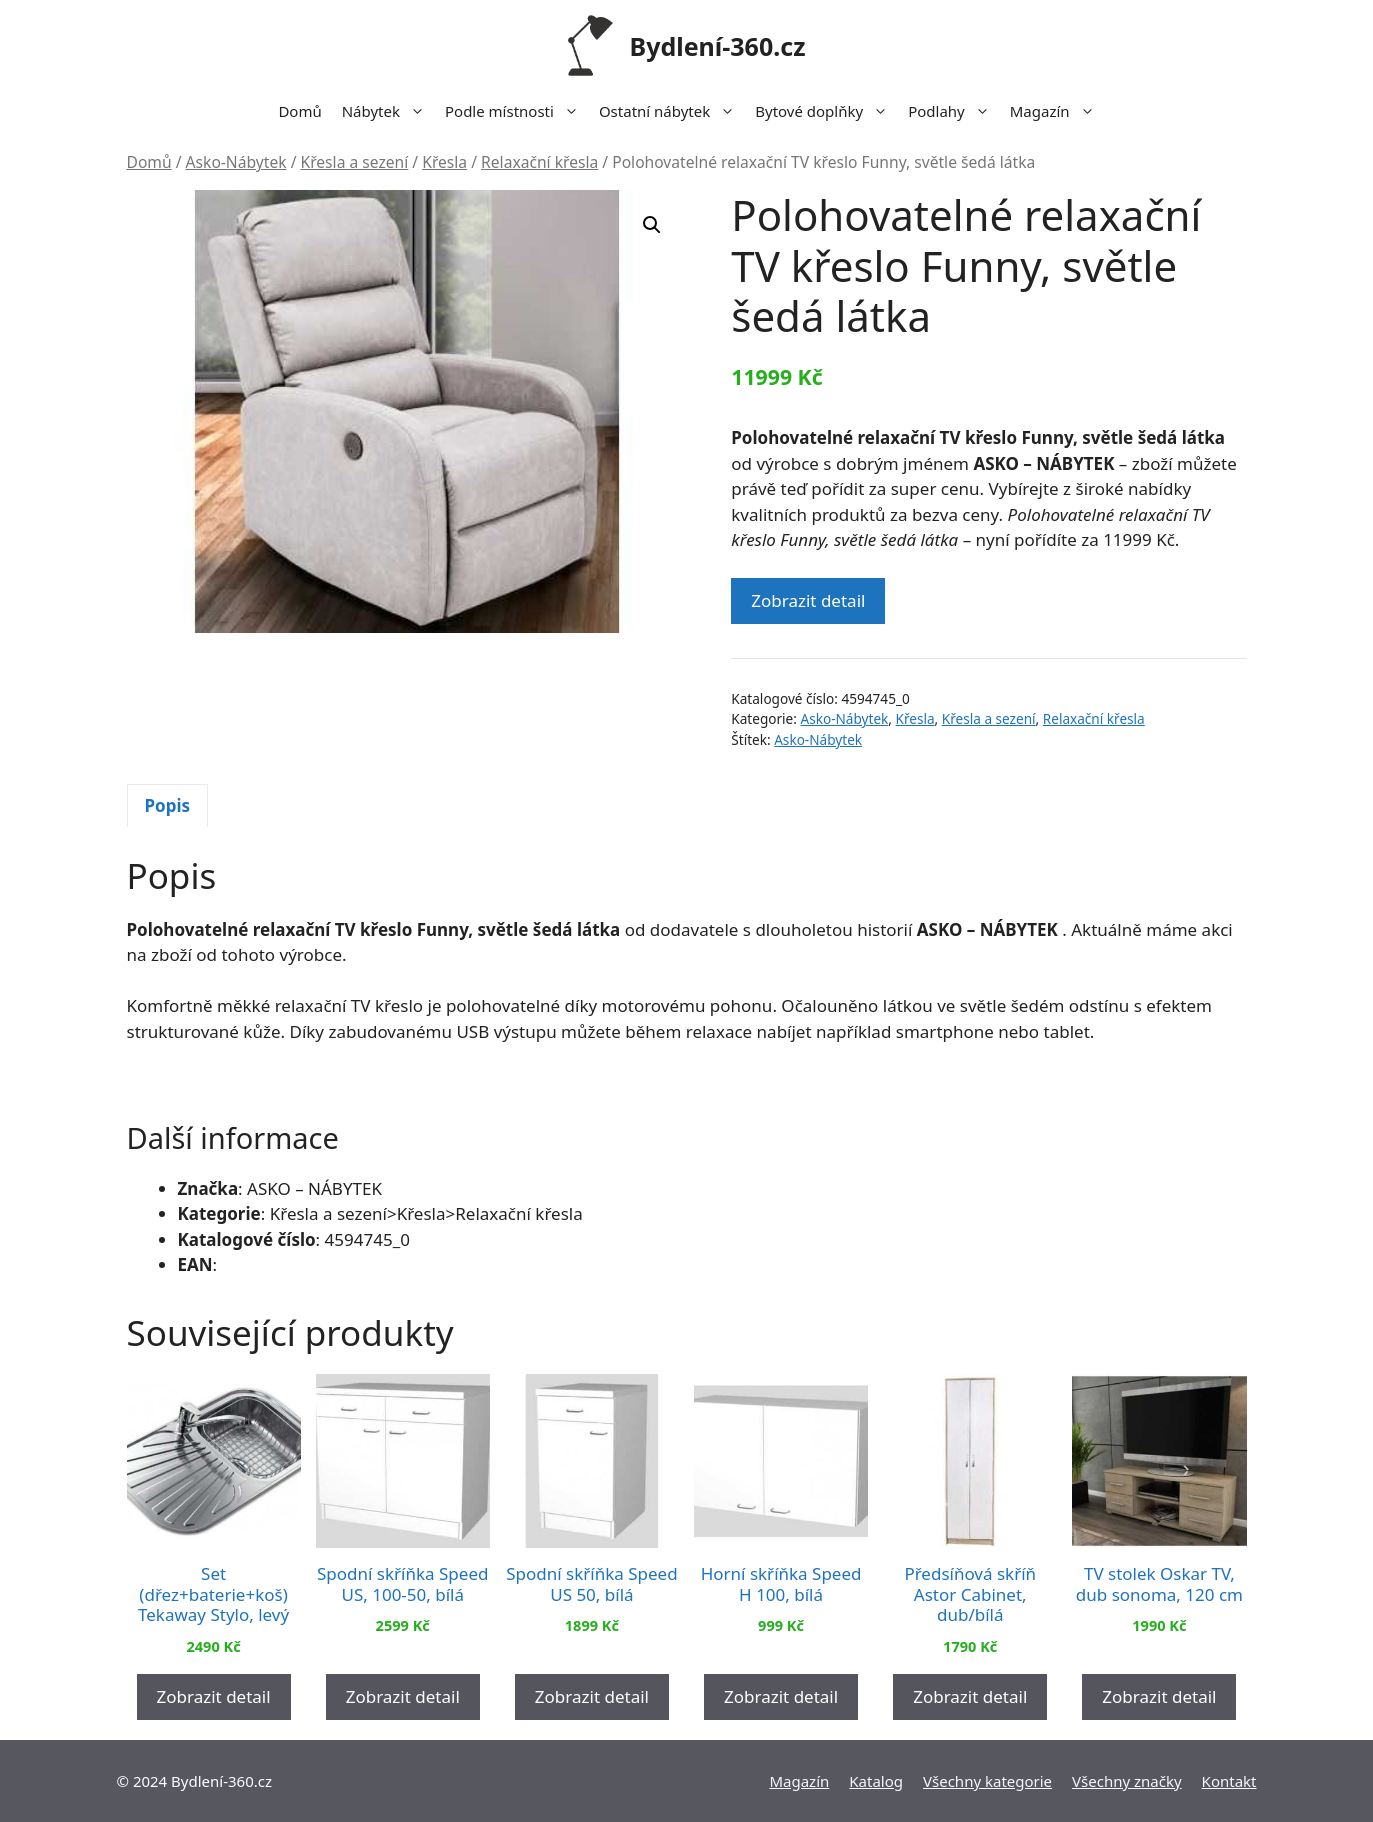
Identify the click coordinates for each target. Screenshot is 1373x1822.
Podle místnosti (517, 111)
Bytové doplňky (826, 111)
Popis (168, 805)
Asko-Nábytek (236, 162)
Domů (299, 111)
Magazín (1057, 111)
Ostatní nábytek (672, 111)
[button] (652, 225)
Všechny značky (1127, 1781)
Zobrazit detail (808, 600)
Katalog (876, 1781)
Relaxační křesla (539, 162)
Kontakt (1229, 1781)
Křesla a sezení (355, 162)
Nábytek (388, 111)
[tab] (168, 806)
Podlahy (954, 111)
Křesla (444, 162)
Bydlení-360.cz (718, 46)
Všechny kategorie (987, 1781)
